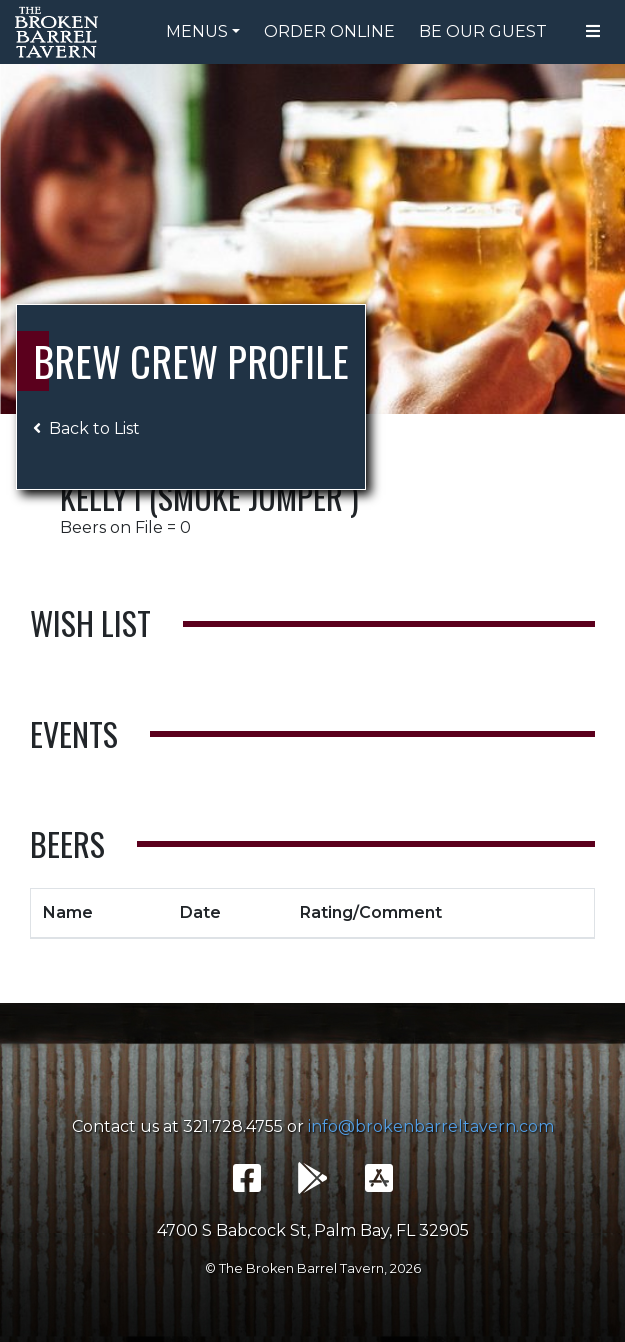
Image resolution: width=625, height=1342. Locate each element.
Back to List (86, 428)
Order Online (329, 31)
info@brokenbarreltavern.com (431, 1126)
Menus (197, 31)
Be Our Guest (483, 31)
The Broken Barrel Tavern (60, 32)
